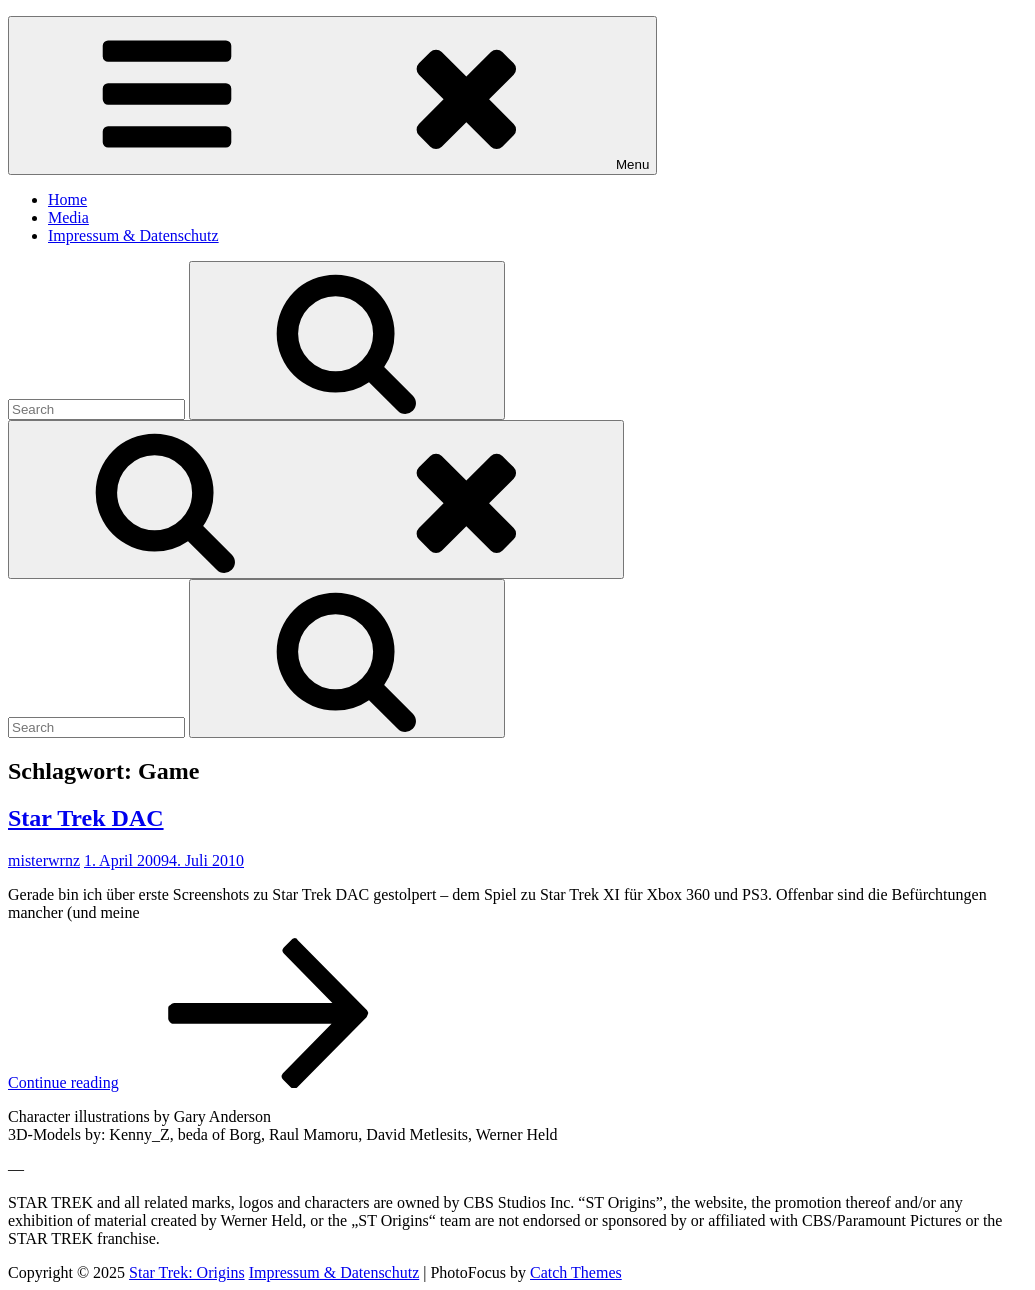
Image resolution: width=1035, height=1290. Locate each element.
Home (67, 199)
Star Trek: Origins (187, 1272)
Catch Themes (576, 1272)
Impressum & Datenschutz (133, 235)
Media (68, 217)
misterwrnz (44, 860)
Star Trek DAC (86, 818)
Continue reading (213, 1082)
